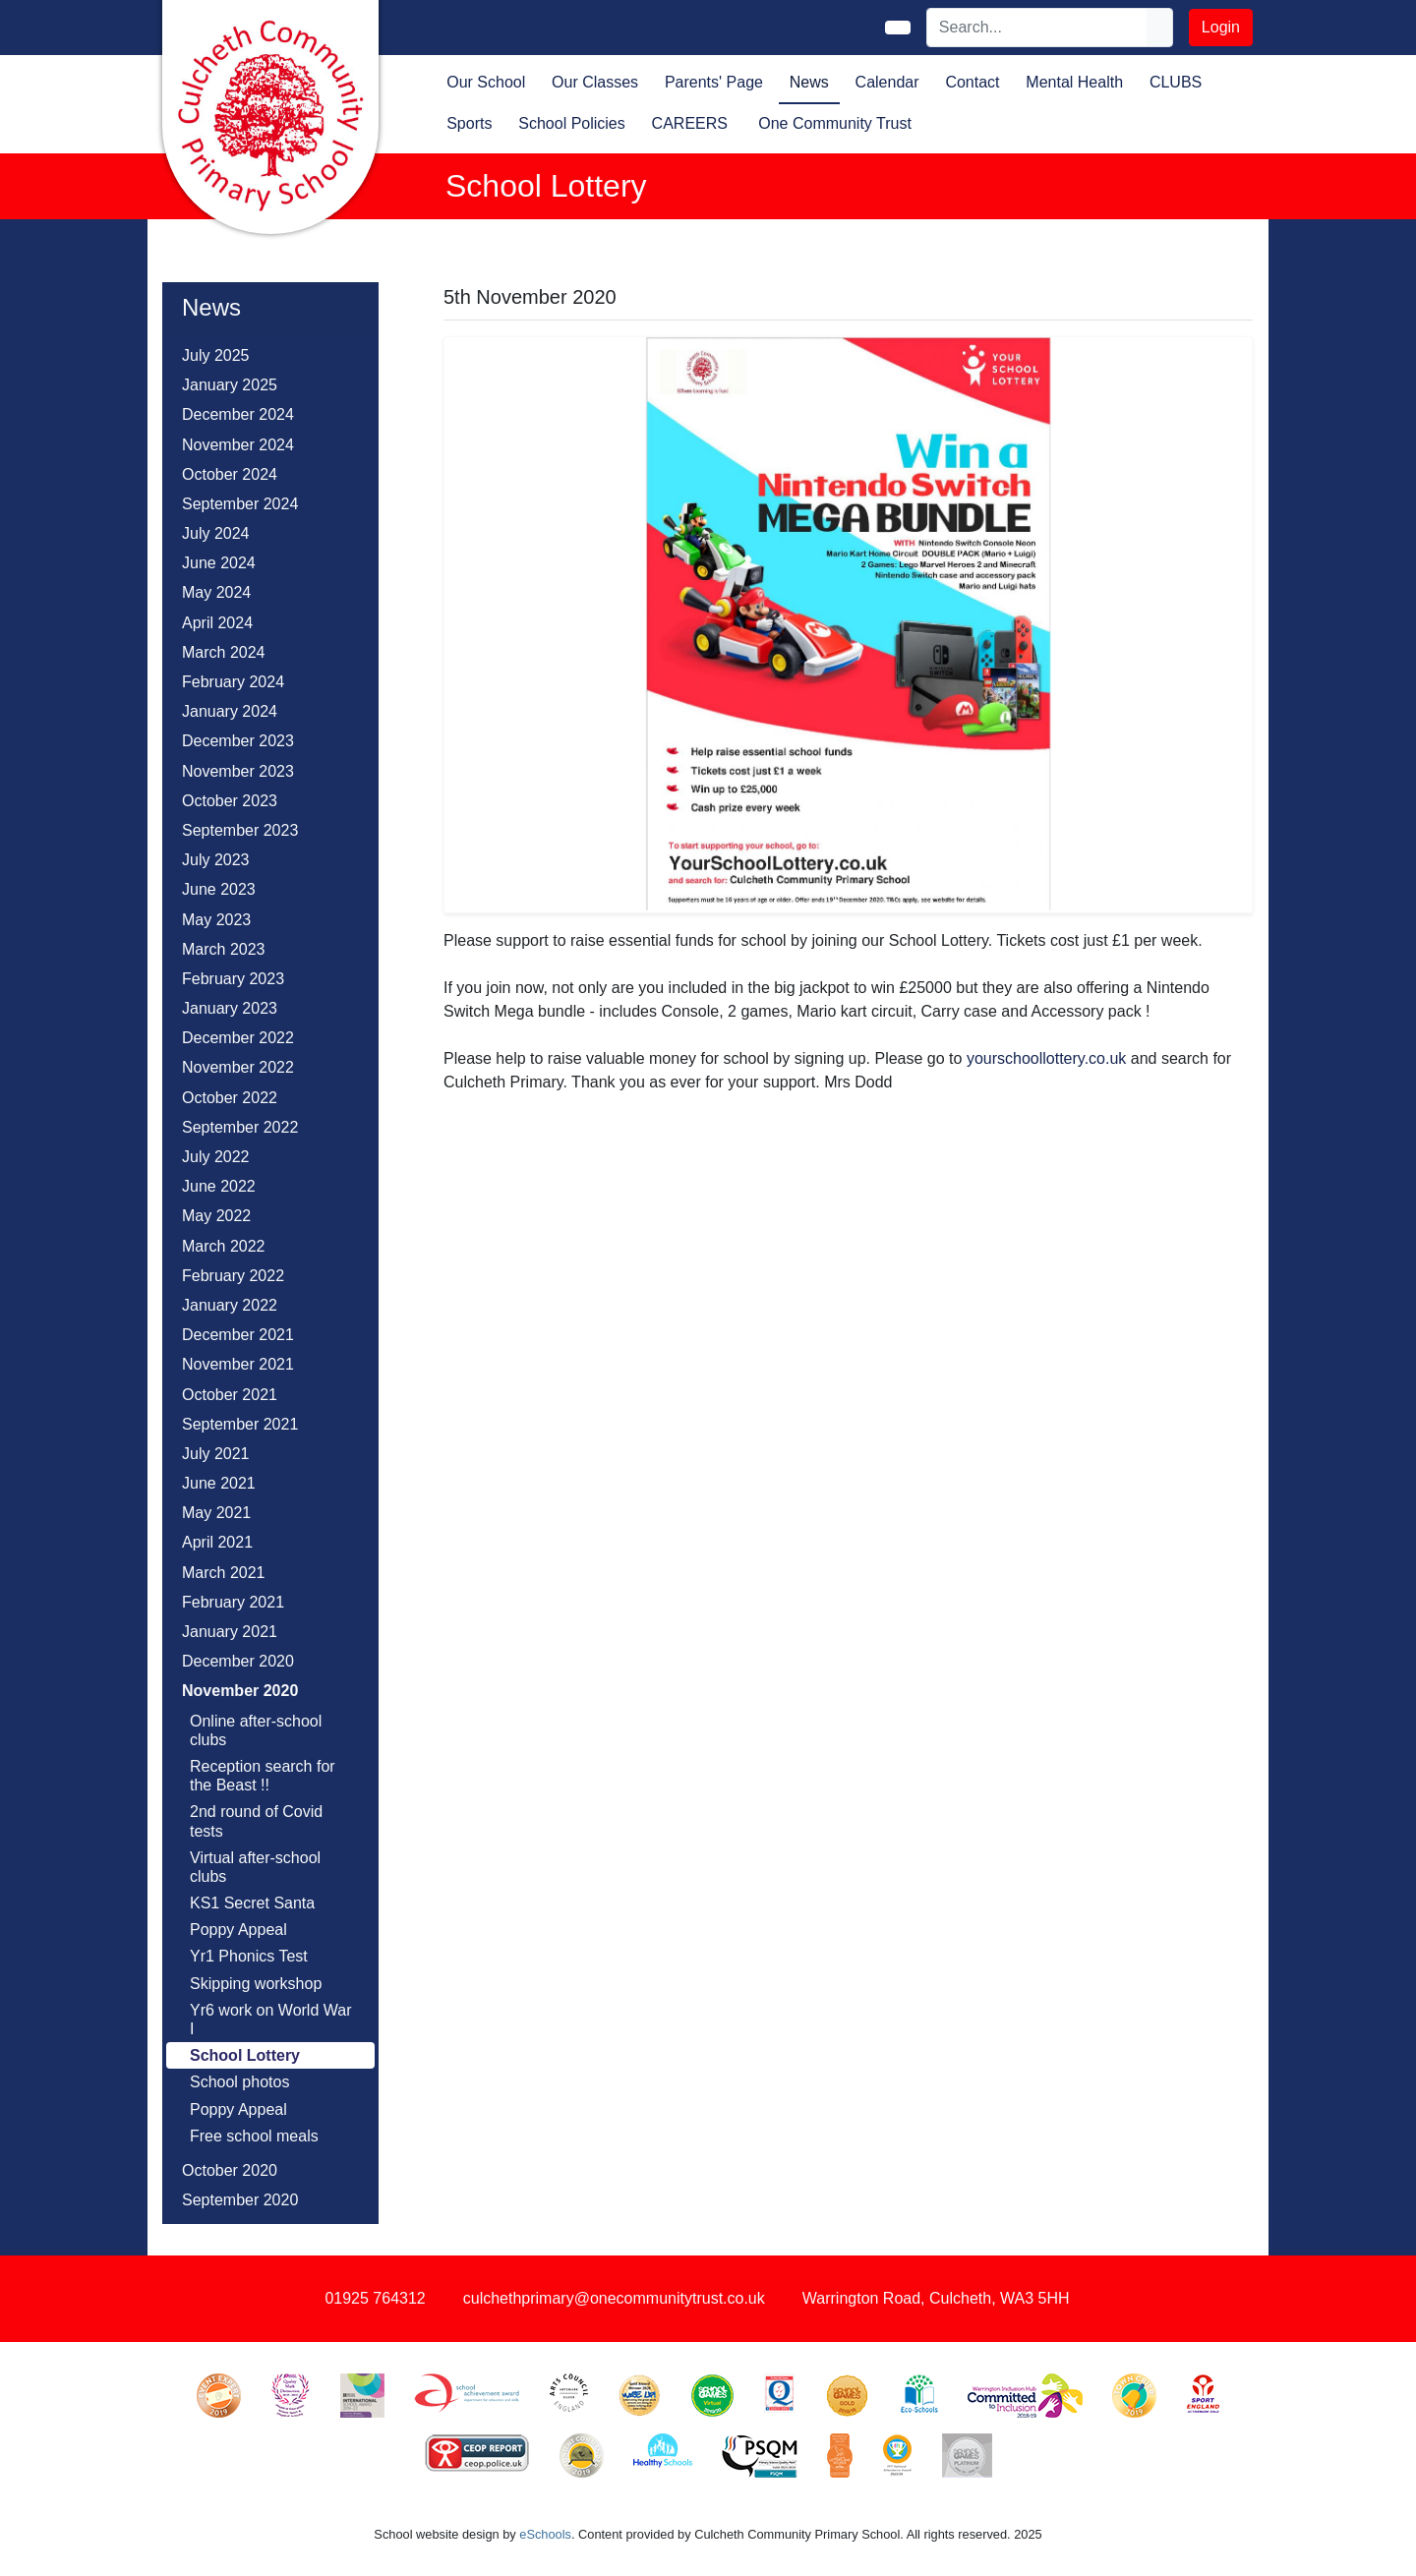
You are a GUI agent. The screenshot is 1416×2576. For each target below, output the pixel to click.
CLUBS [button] (1176, 82)
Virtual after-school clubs (255, 1867)
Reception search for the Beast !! (262, 1775)
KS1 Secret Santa (252, 1903)
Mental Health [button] (1074, 82)
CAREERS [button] (690, 123)
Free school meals (254, 2136)
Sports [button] (469, 123)
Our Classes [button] (595, 82)
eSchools (545, 2534)
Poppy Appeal (238, 1929)
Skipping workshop (256, 1983)
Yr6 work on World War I (270, 2019)
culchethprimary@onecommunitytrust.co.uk (614, 2298)
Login (1221, 27)
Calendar (887, 82)
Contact (972, 82)
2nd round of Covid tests (256, 1821)
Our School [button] (485, 82)
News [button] (809, 82)
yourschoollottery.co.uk (1046, 1058)
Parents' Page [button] (714, 82)
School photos (239, 2082)
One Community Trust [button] (835, 123)
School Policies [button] (571, 123)
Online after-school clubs (256, 1730)
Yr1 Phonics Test (249, 1956)
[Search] (1037, 27)
